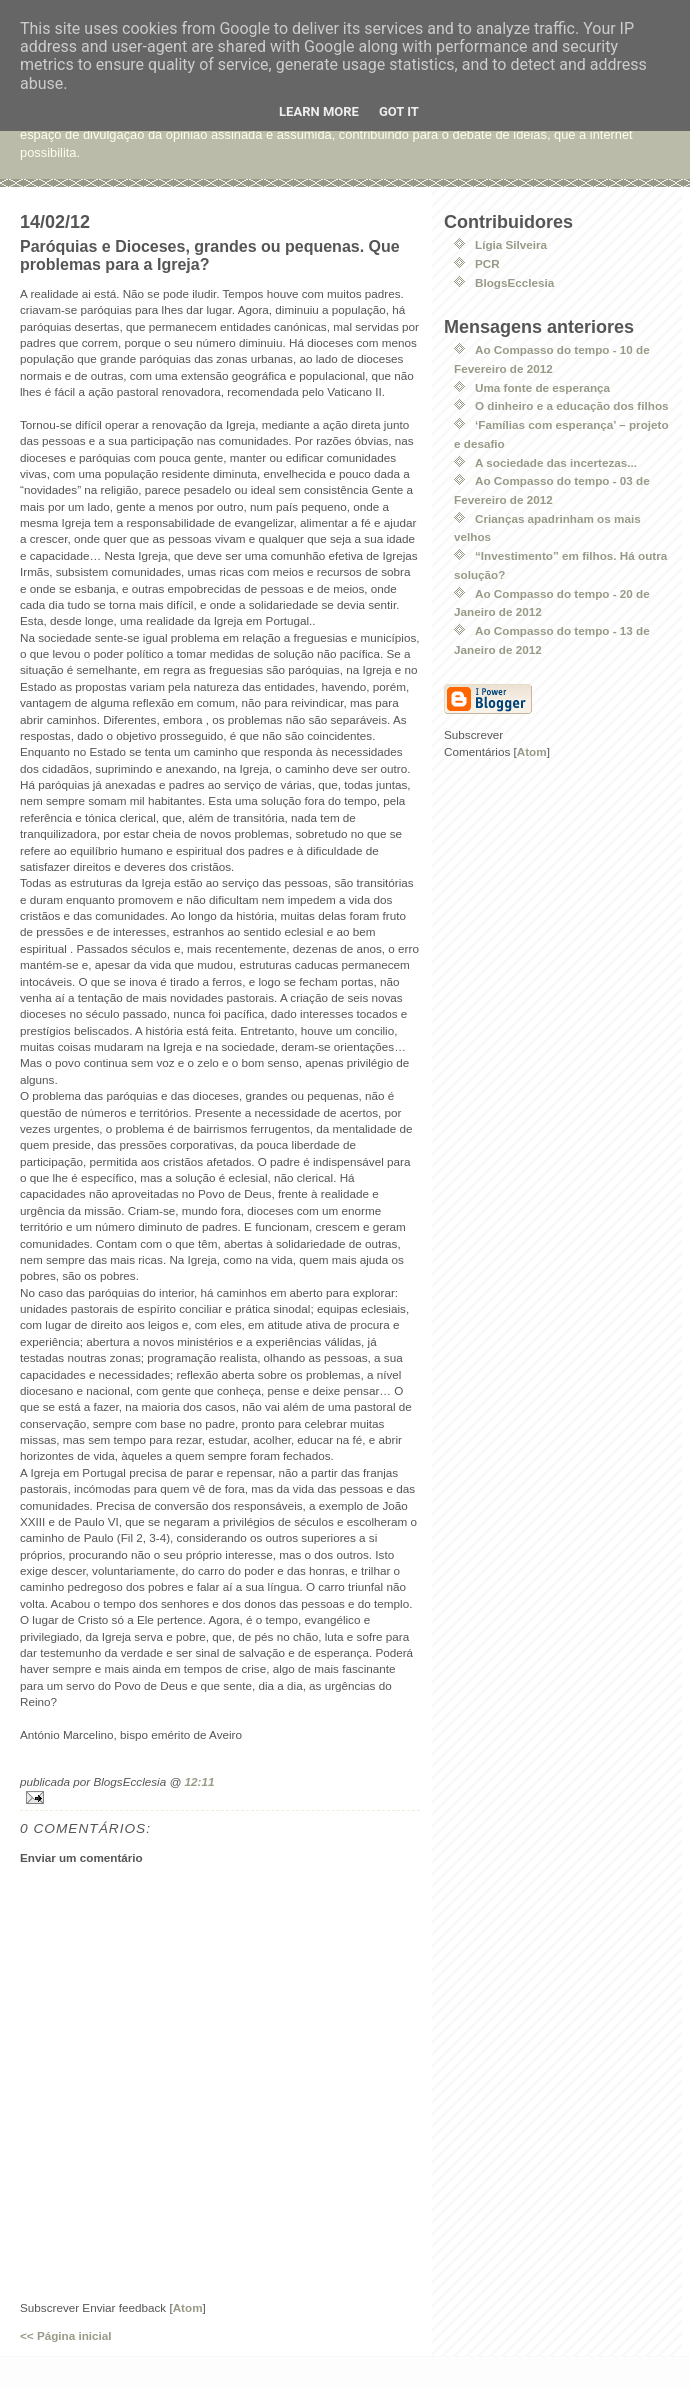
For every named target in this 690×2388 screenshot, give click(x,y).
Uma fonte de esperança (542, 387)
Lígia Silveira (511, 244)
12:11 (200, 1781)
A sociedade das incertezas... (556, 462)
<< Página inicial (66, 2335)
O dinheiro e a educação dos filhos (572, 405)
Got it (399, 111)
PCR (487, 263)
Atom (188, 2307)
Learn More (319, 111)
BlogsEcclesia (514, 282)
